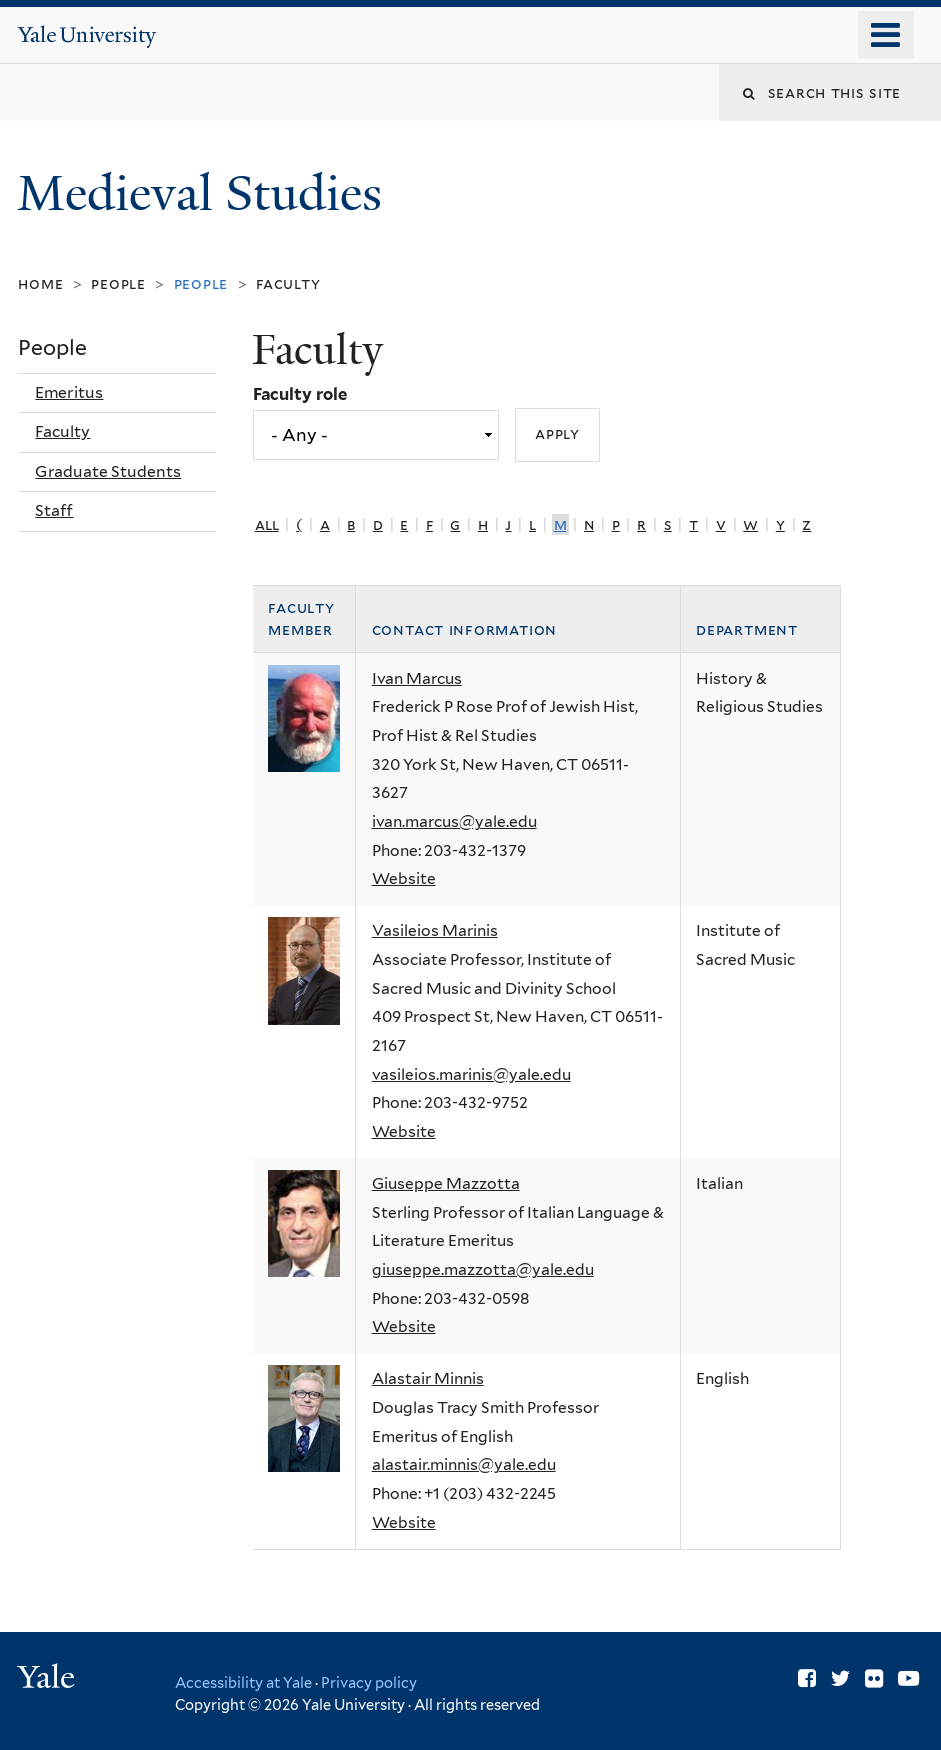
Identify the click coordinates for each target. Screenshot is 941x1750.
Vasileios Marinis (435, 930)
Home (40, 283)
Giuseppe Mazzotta (446, 1183)
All (267, 524)
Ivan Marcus (417, 678)
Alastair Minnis (428, 1378)
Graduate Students (108, 471)
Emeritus (69, 392)
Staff (54, 510)
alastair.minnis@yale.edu (464, 1464)
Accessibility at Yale (243, 1682)
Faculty (288, 283)
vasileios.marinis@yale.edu (471, 1074)
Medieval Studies (205, 193)
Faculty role (300, 394)
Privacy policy (369, 1682)
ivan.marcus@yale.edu (454, 821)
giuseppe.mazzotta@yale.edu (483, 1269)
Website (404, 878)
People (118, 283)
